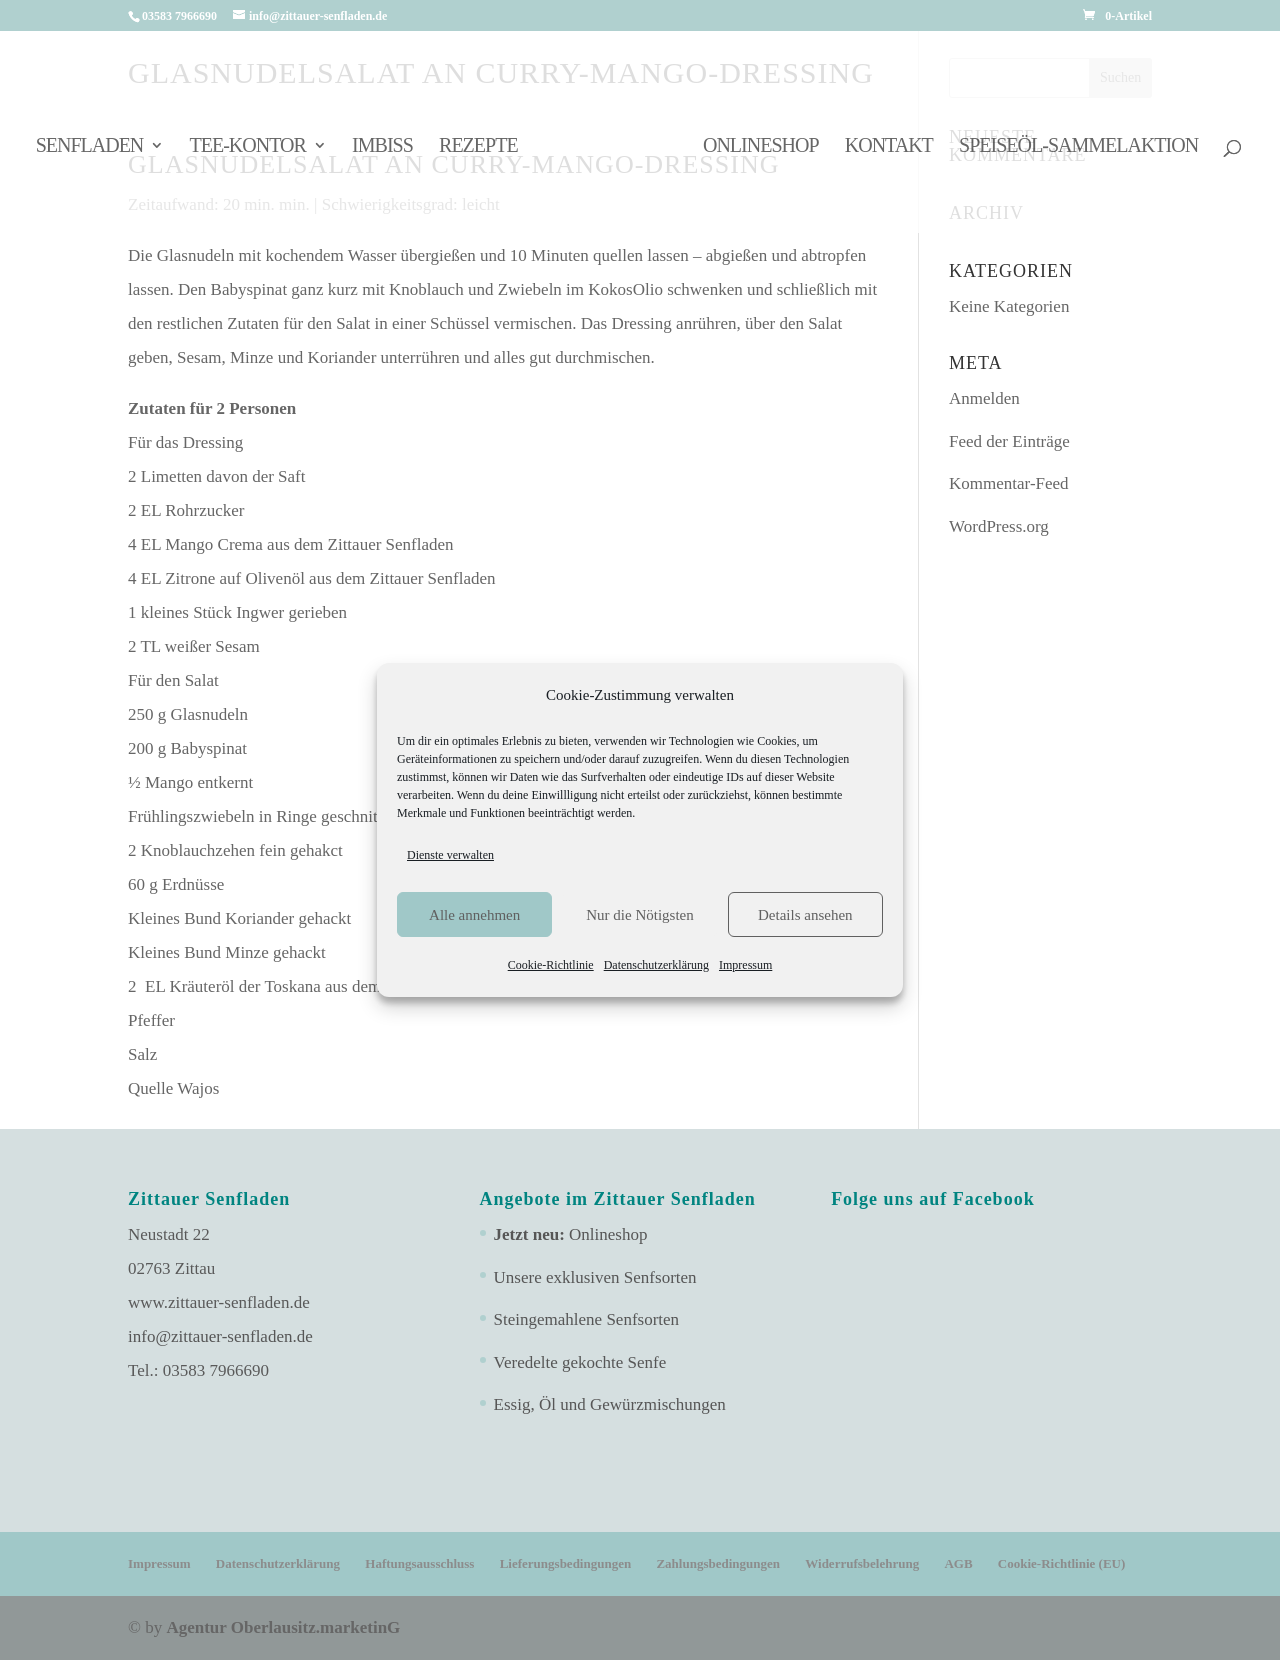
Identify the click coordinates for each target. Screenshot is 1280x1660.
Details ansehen (805, 915)
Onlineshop (761, 147)
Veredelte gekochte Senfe (580, 1362)
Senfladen (90, 147)
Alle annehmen (474, 915)
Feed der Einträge (1009, 441)
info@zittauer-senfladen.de (220, 1336)
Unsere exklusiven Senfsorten (595, 1277)
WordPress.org (999, 526)
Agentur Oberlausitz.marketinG (283, 1627)
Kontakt (889, 147)
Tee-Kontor (248, 147)
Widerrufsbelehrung (862, 1563)
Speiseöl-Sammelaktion (1078, 147)
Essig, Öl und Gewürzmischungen (610, 1404)
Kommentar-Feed (1009, 483)
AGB (958, 1563)
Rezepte (478, 147)
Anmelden (984, 398)
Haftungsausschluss (419, 1563)
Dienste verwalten (450, 855)
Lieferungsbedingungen (565, 1563)
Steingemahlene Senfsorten (587, 1319)
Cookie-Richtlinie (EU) (1061, 1563)
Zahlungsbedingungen (718, 1563)
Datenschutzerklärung (656, 965)
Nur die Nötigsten (639, 915)
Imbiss (382, 147)
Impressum (745, 965)
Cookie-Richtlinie (551, 965)
